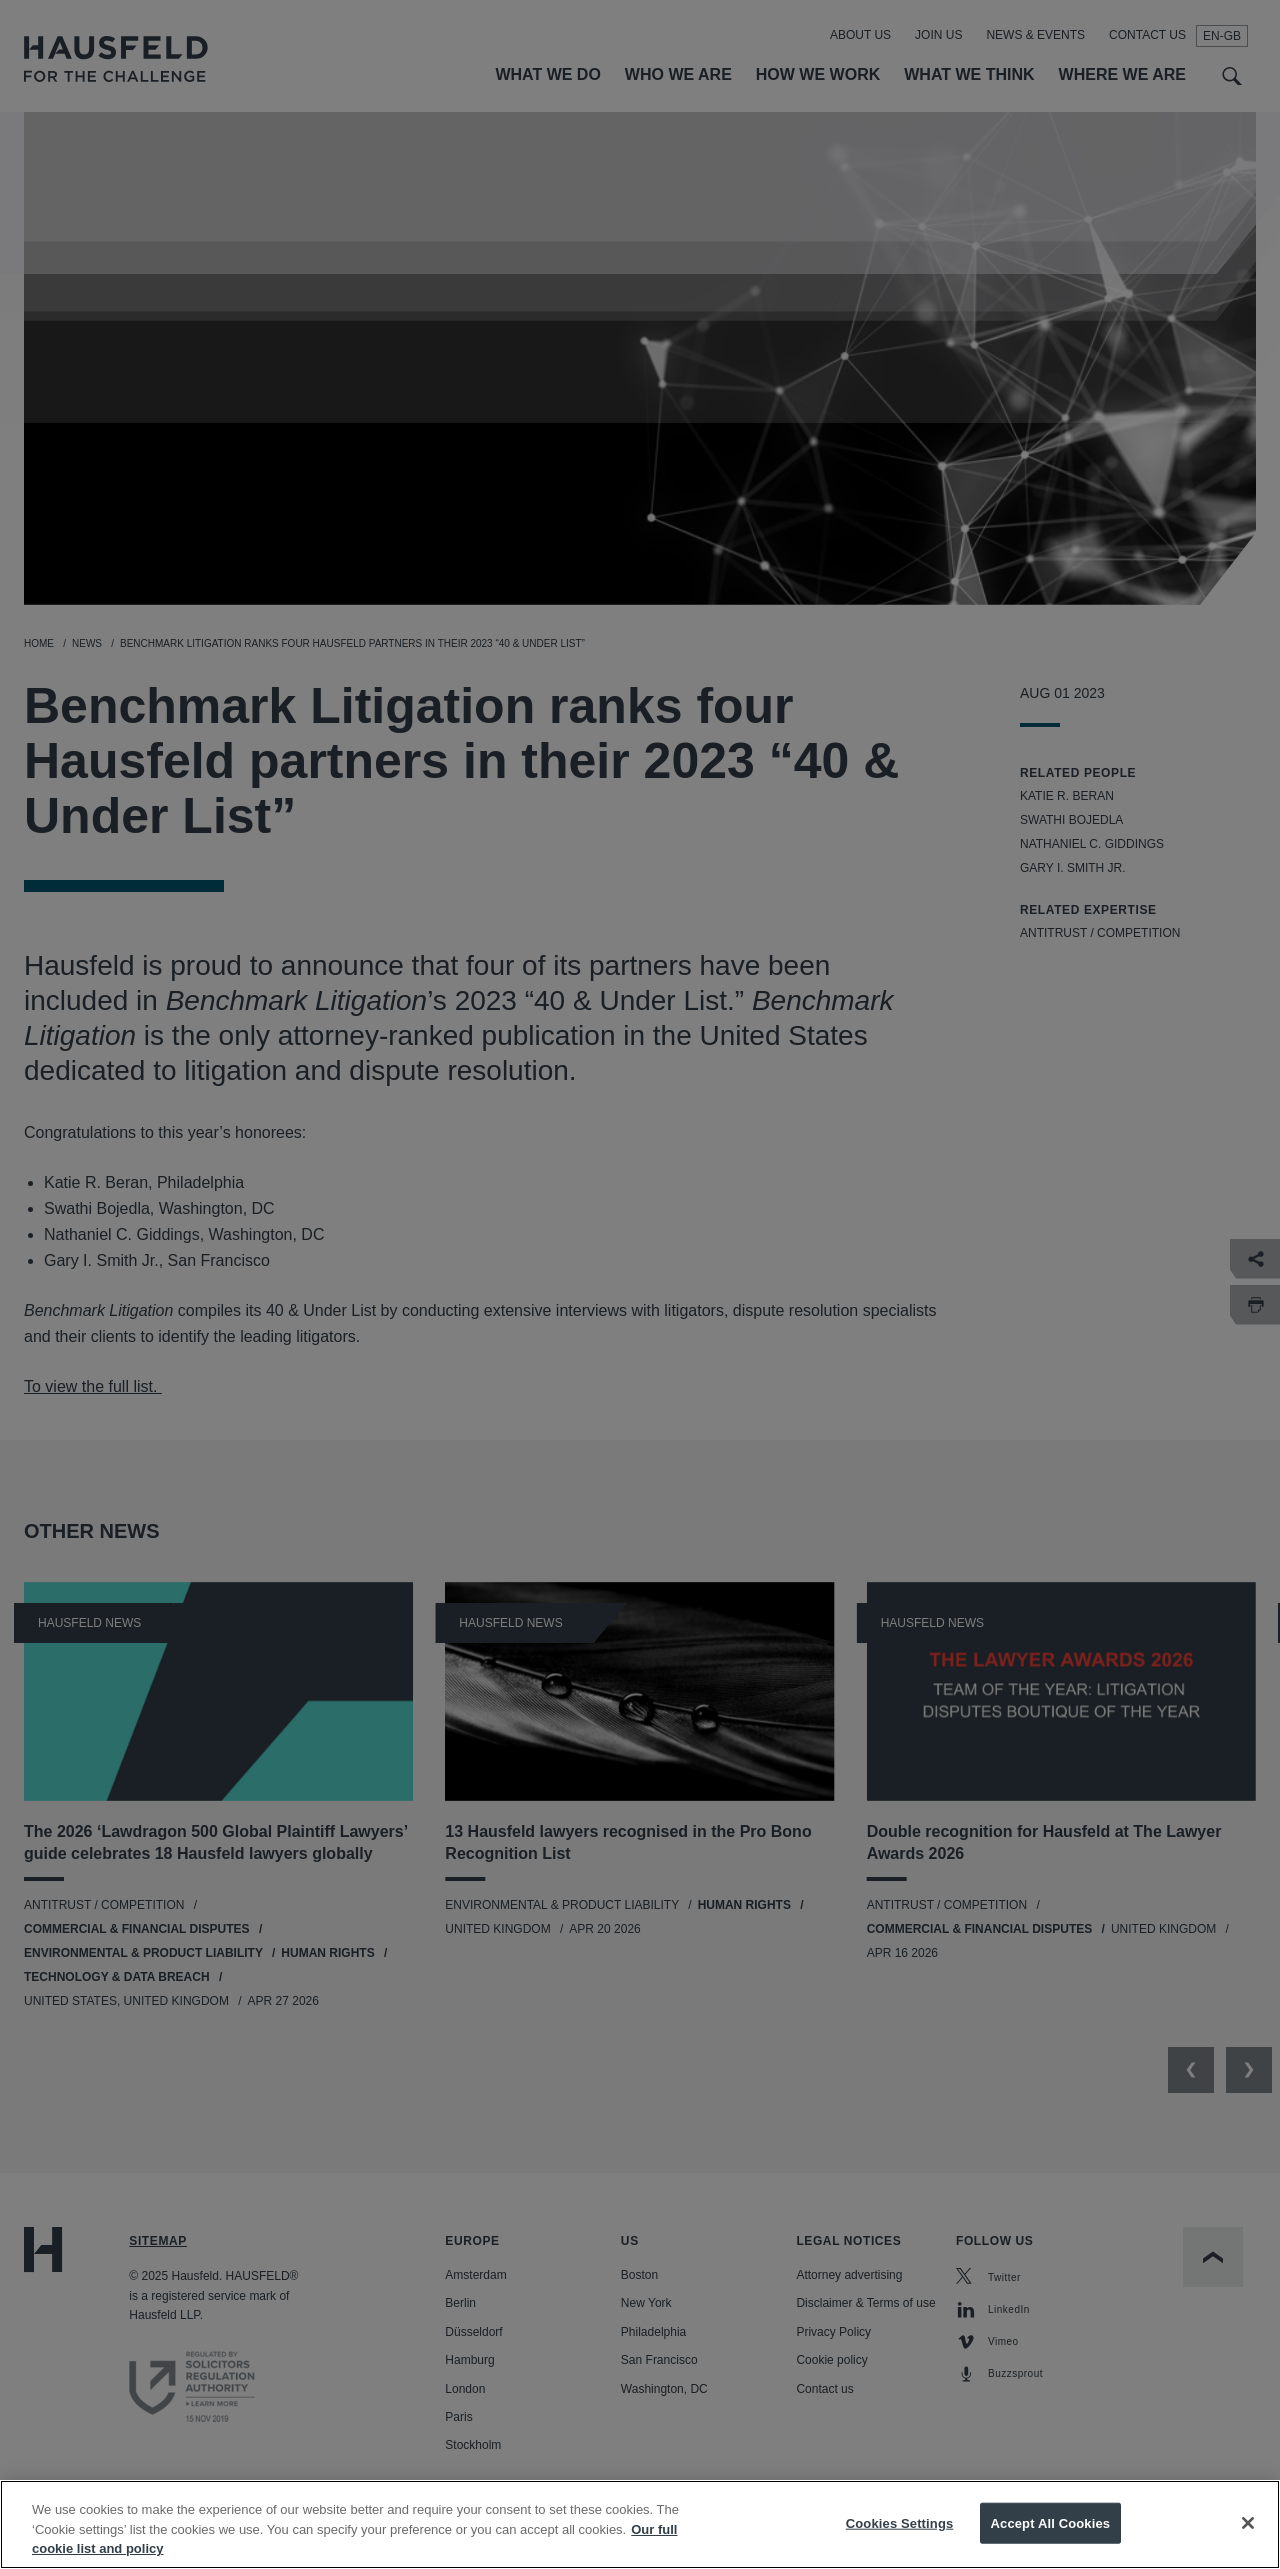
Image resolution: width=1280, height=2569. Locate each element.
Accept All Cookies (1051, 2544)
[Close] (1248, 2544)
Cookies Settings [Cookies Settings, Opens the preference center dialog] (900, 2544)
